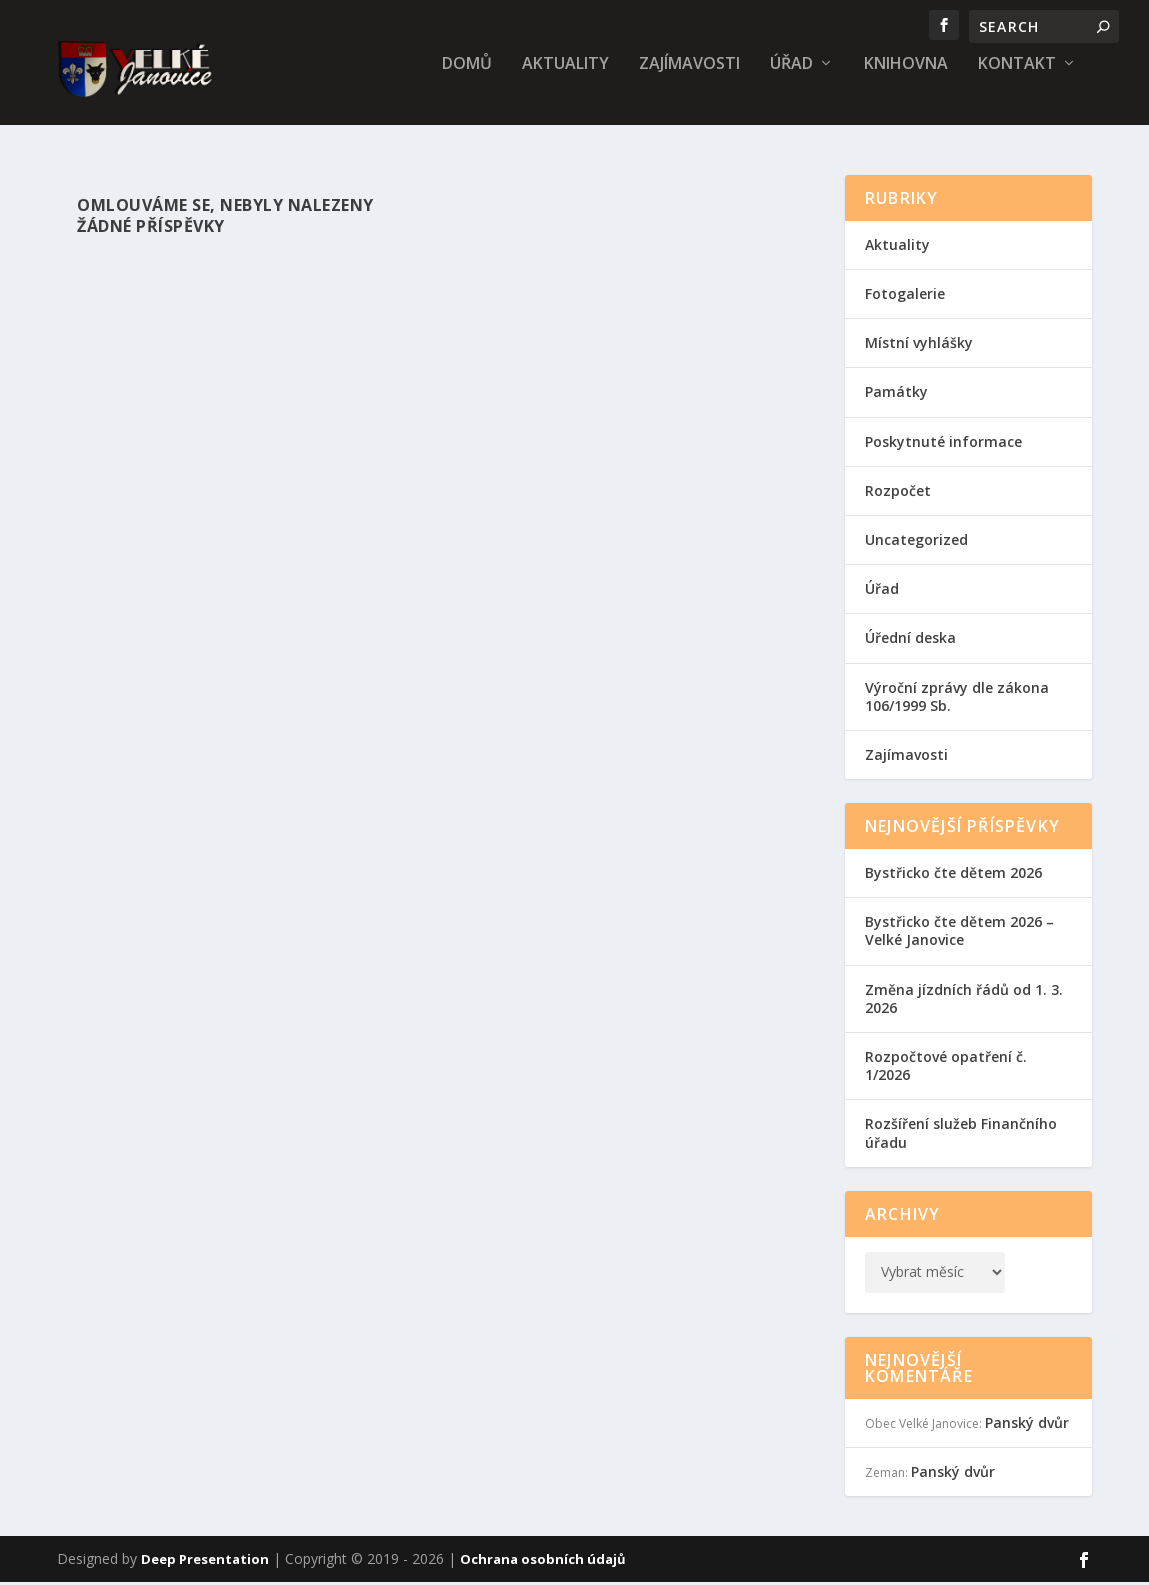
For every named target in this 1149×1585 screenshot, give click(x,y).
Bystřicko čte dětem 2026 (953, 874)
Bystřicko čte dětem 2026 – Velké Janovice (959, 932)
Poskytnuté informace (943, 443)
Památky (896, 394)
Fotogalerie (905, 295)
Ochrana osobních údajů (543, 1562)
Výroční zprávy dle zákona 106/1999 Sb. (957, 698)
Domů (467, 76)
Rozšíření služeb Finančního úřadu (961, 1135)
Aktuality (565, 76)
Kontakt (1017, 76)
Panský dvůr (1027, 1424)
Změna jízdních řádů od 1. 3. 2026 (964, 1000)
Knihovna (906, 76)
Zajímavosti (689, 76)
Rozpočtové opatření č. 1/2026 (946, 1067)
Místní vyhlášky (919, 344)
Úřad (791, 76)
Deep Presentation (205, 1562)
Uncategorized (916, 541)
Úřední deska (910, 639)
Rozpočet (898, 492)
